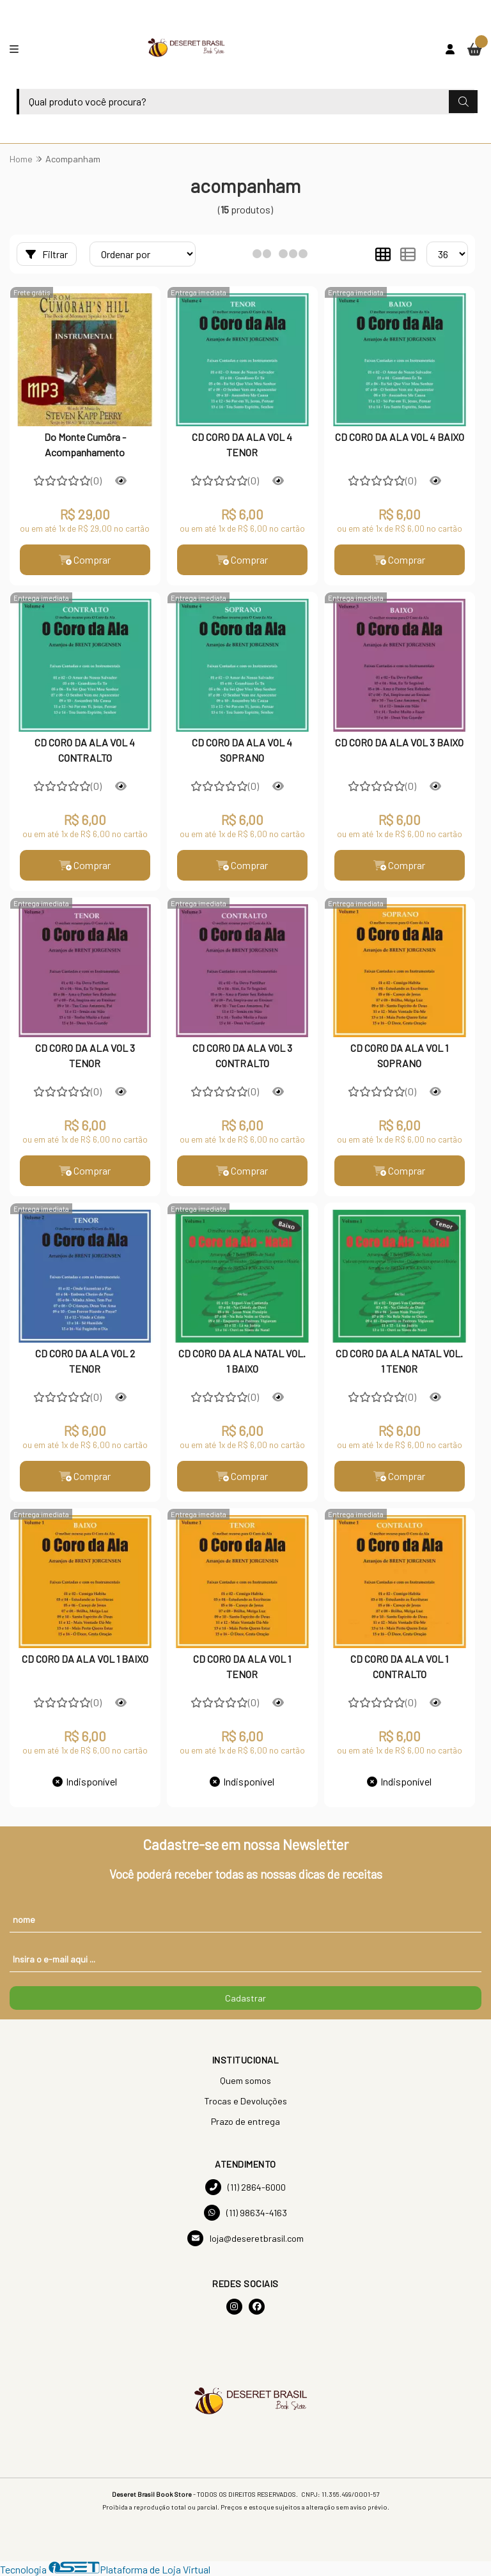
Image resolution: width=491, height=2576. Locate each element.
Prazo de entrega (245, 2121)
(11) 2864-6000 (245, 2187)
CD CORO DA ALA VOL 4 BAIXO (399, 437)
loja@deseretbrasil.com (245, 2238)
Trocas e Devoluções (245, 2100)
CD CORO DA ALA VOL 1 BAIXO (85, 1659)
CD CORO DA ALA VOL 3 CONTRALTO (242, 1055)
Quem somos (245, 2080)
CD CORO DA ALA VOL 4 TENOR (242, 444)
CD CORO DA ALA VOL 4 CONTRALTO (85, 750)
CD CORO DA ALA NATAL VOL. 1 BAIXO (242, 1361)
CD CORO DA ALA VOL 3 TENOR (85, 1055)
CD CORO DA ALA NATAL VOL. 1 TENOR (399, 1361)
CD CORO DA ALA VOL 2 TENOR (85, 1361)
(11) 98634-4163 (245, 2213)
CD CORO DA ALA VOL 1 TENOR (242, 1666)
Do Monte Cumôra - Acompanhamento (85, 444)
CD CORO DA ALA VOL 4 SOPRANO (242, 750)
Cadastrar (245, 1998)
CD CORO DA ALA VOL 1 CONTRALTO (399, 1666)
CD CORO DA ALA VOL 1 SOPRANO (399, 1055)
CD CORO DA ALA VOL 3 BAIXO (399, 742)
